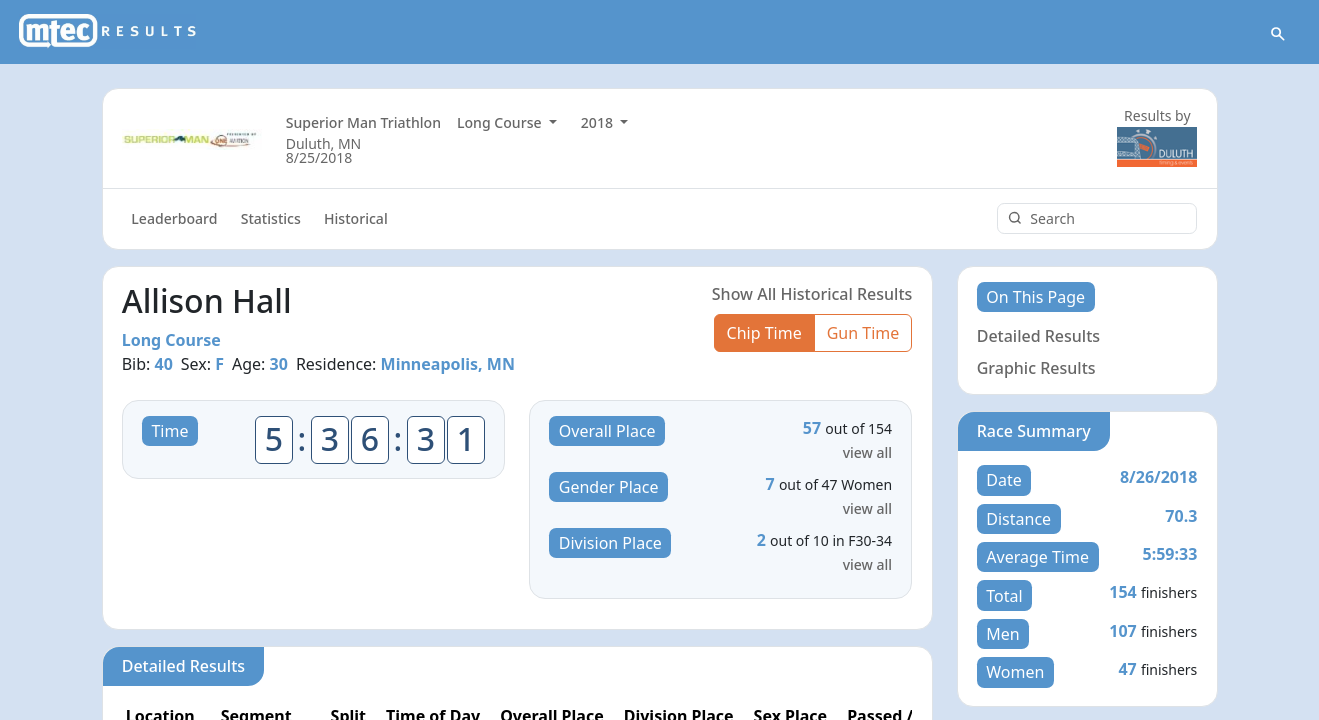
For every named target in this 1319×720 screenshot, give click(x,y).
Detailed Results (1038, 336)
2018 (599, 122)
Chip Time (764, 333)
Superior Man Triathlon (363, 122)
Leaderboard (174, 218)
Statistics (271, 218)
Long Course (501, 122)
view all (867, 452)
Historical (356, 218)
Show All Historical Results (812, 294)
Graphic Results (1036, 368)
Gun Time (863, 333)
